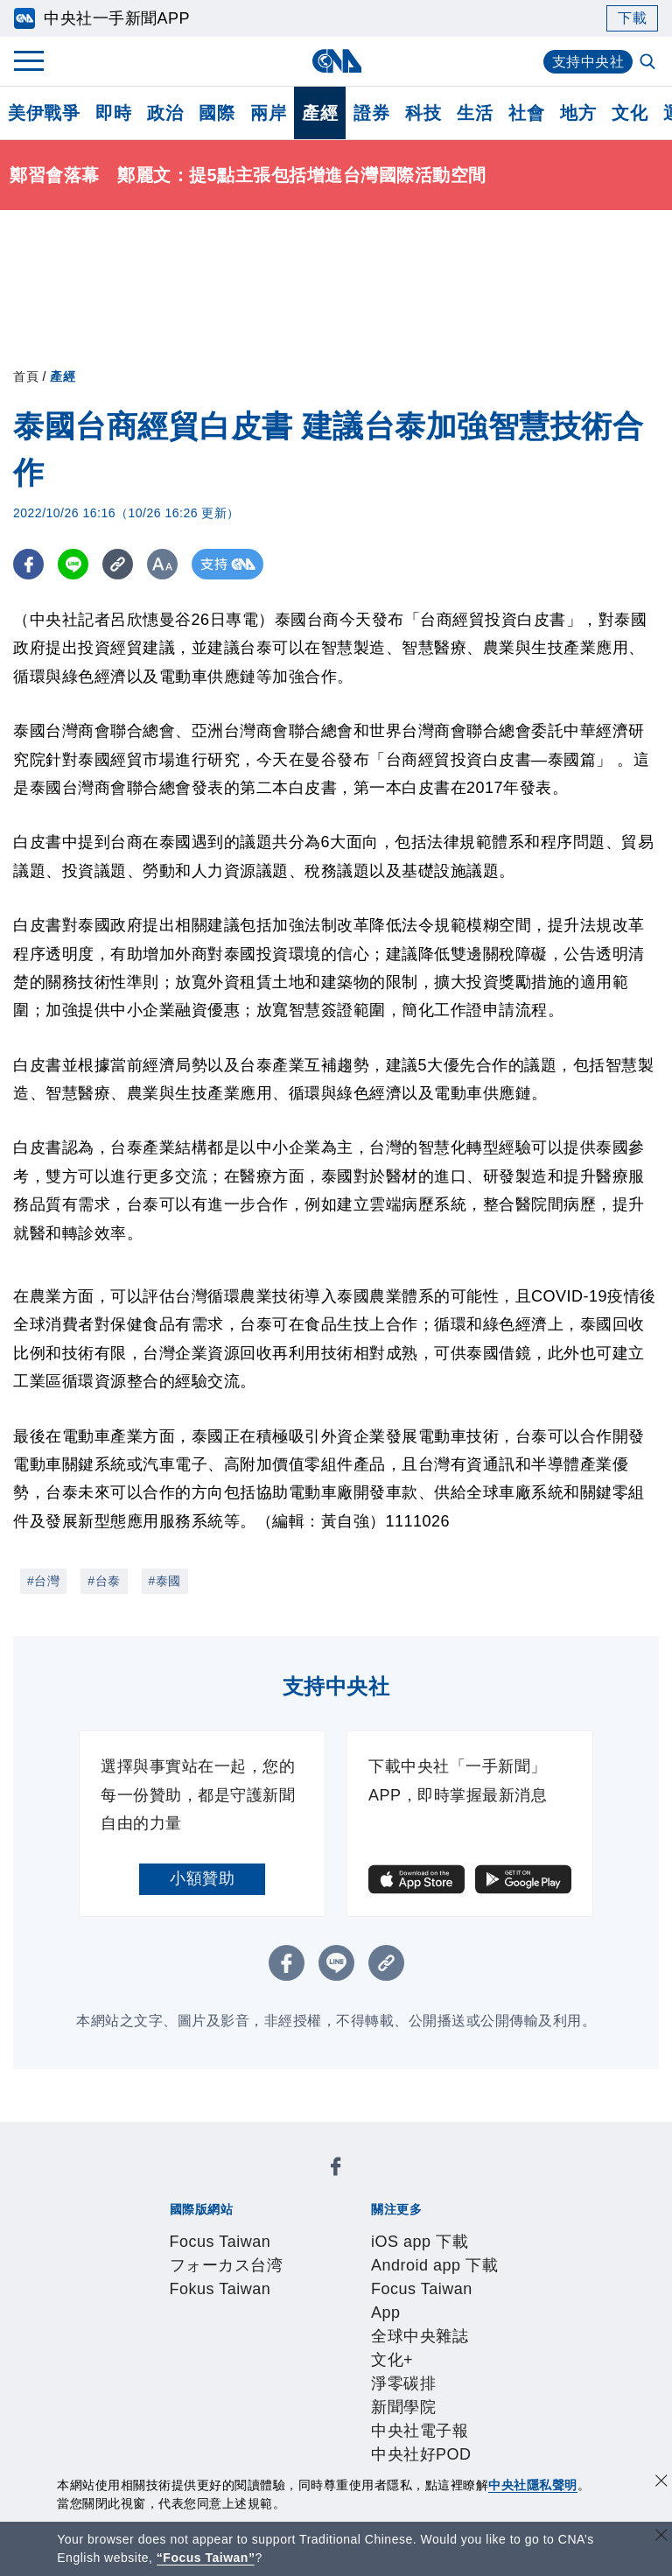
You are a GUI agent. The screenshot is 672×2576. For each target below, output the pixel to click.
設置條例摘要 (377, 2325)
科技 (423, 113)
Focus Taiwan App (426, 2230)
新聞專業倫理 (474, 2325)
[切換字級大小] (162, 564)
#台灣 (43, 1581)
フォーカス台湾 (292, 2183)
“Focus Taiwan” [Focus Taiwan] (206, 2558)
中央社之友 (191, 2419)
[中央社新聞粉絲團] (140, 2135)
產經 (320, 113)
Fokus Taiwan (400, 2183)
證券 (371, 113)
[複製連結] (117, 564)
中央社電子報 (419, 2254)
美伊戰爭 (44, 113)
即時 (113, 113)
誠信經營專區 (183, 2348)
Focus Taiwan (185, 2183)
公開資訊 (296, 2325)
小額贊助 (202, 1878)
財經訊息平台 (442, 2395)
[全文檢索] (649, 63)
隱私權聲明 (272, 2348)
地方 (578, 113)
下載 (632, 18)
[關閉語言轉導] (661, 2537)
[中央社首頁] (336, 61)
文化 (630, 113)
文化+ (221, 2254)
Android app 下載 (295, 2230)
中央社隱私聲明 (533, 2485)
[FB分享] (28, 564)
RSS (249, 2419)
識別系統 (232, 2325)
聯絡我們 (344, 2348)
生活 (475, 113)
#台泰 (104, 1581)
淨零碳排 (274, 2254)
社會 (526, 113)
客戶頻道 (232, 2395)
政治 (165, 113)
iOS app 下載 (183, 2230)
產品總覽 (167, 2395)
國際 (216, 113)
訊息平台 (361, 2395)
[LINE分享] (73, 564)
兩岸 (268, 113)
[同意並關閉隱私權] (661, 2483)
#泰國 (165, 1581)
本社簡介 (167, 2325)
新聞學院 (338, 2254)
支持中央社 (588, 61)
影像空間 (296, 2395)
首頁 (25, 376)
